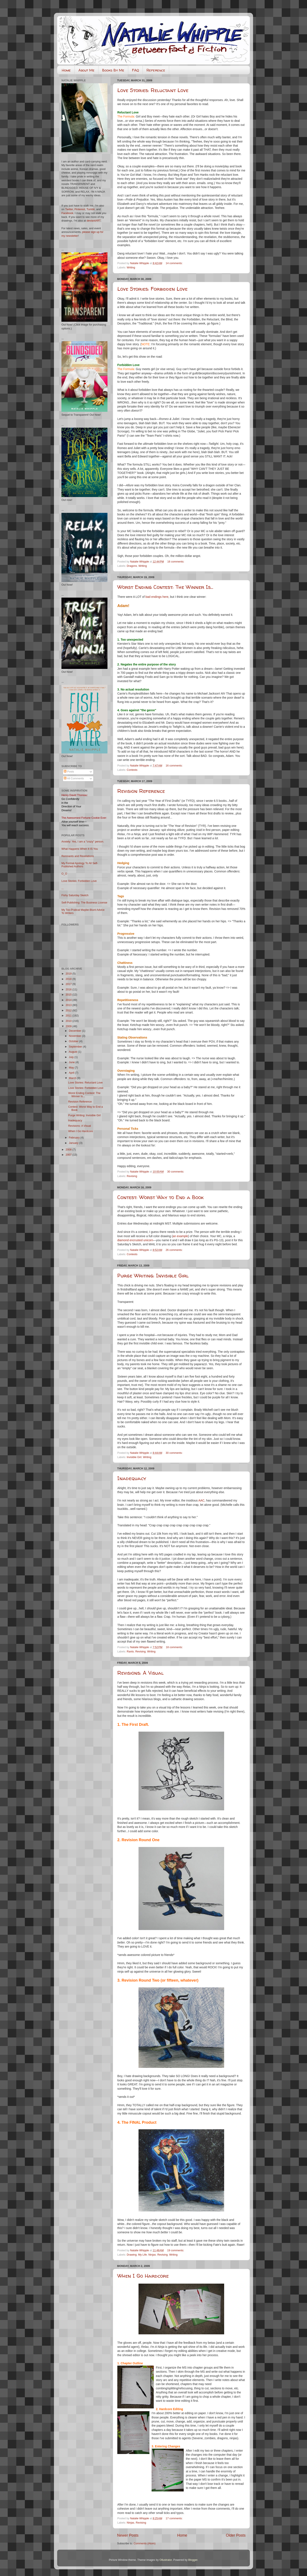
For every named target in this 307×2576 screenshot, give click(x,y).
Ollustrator (165, 2559)
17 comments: (174, 2518)
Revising (132, 1176)
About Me (86, 70)
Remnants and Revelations (77, 856)
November (75, 1035)
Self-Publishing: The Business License (84, 902)
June (72, 1062)
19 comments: (176, 2250)
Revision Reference (141, 791)
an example (180, 1236)
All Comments (74, 778)
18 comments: (174, 1647)
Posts (69, 771)
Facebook (67, 213)
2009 (69, 1026)
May (72, 1067)
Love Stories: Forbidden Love (152, 288)
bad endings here (156, 596)
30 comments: (176, 1171)
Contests (132, 769)
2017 (69, 984)
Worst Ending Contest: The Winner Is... (165, 587)
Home (66, 70)
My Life (142, 2254)
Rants (130, 1651)
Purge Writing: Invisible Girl (153, 1275)
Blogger (192, 2559)
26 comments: (174, 1250)
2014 (69, 1000)
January (74, 1142)
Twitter (69, 209)
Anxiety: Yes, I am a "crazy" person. (82, 841)
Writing (131, 267)
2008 (69, 1149)
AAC (201, 1500)
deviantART (93, 220)
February (74, 1137)
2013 (69, 1005)
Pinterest (80, 209)
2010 (69, 1020)
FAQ (135, 70)
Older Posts (236, 2535)
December (75, 1030)
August (73, 1051)
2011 (69, 1015)
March (73, 1078)
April (72, 1072)
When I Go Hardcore (143, 2275)
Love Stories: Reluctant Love (152, 90)
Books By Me (113, 70)
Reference (155, 70)
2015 (69, 994)
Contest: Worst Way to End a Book (160, 1197)
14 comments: (174, 263)
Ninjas (152, 2254)
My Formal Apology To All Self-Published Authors (79, 865)
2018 (69, 979)
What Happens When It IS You (79, 848)
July (72, 1057)
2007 (69, 1154)
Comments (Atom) (144, 2543)
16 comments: (176, 561)
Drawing (132, 2254)
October (74, 1041)
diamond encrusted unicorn (135, 1240)
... (62, 888)
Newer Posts (128, 2535)
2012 (69, 1010)
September (76, 1046)
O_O (64, 873)
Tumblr (90, 209)
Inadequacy (131, 1478)
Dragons (132, 565)
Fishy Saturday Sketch (74, 895)
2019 (69, 973)
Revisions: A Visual (140, 1672)
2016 (69, 989)
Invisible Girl (134, 1457)
